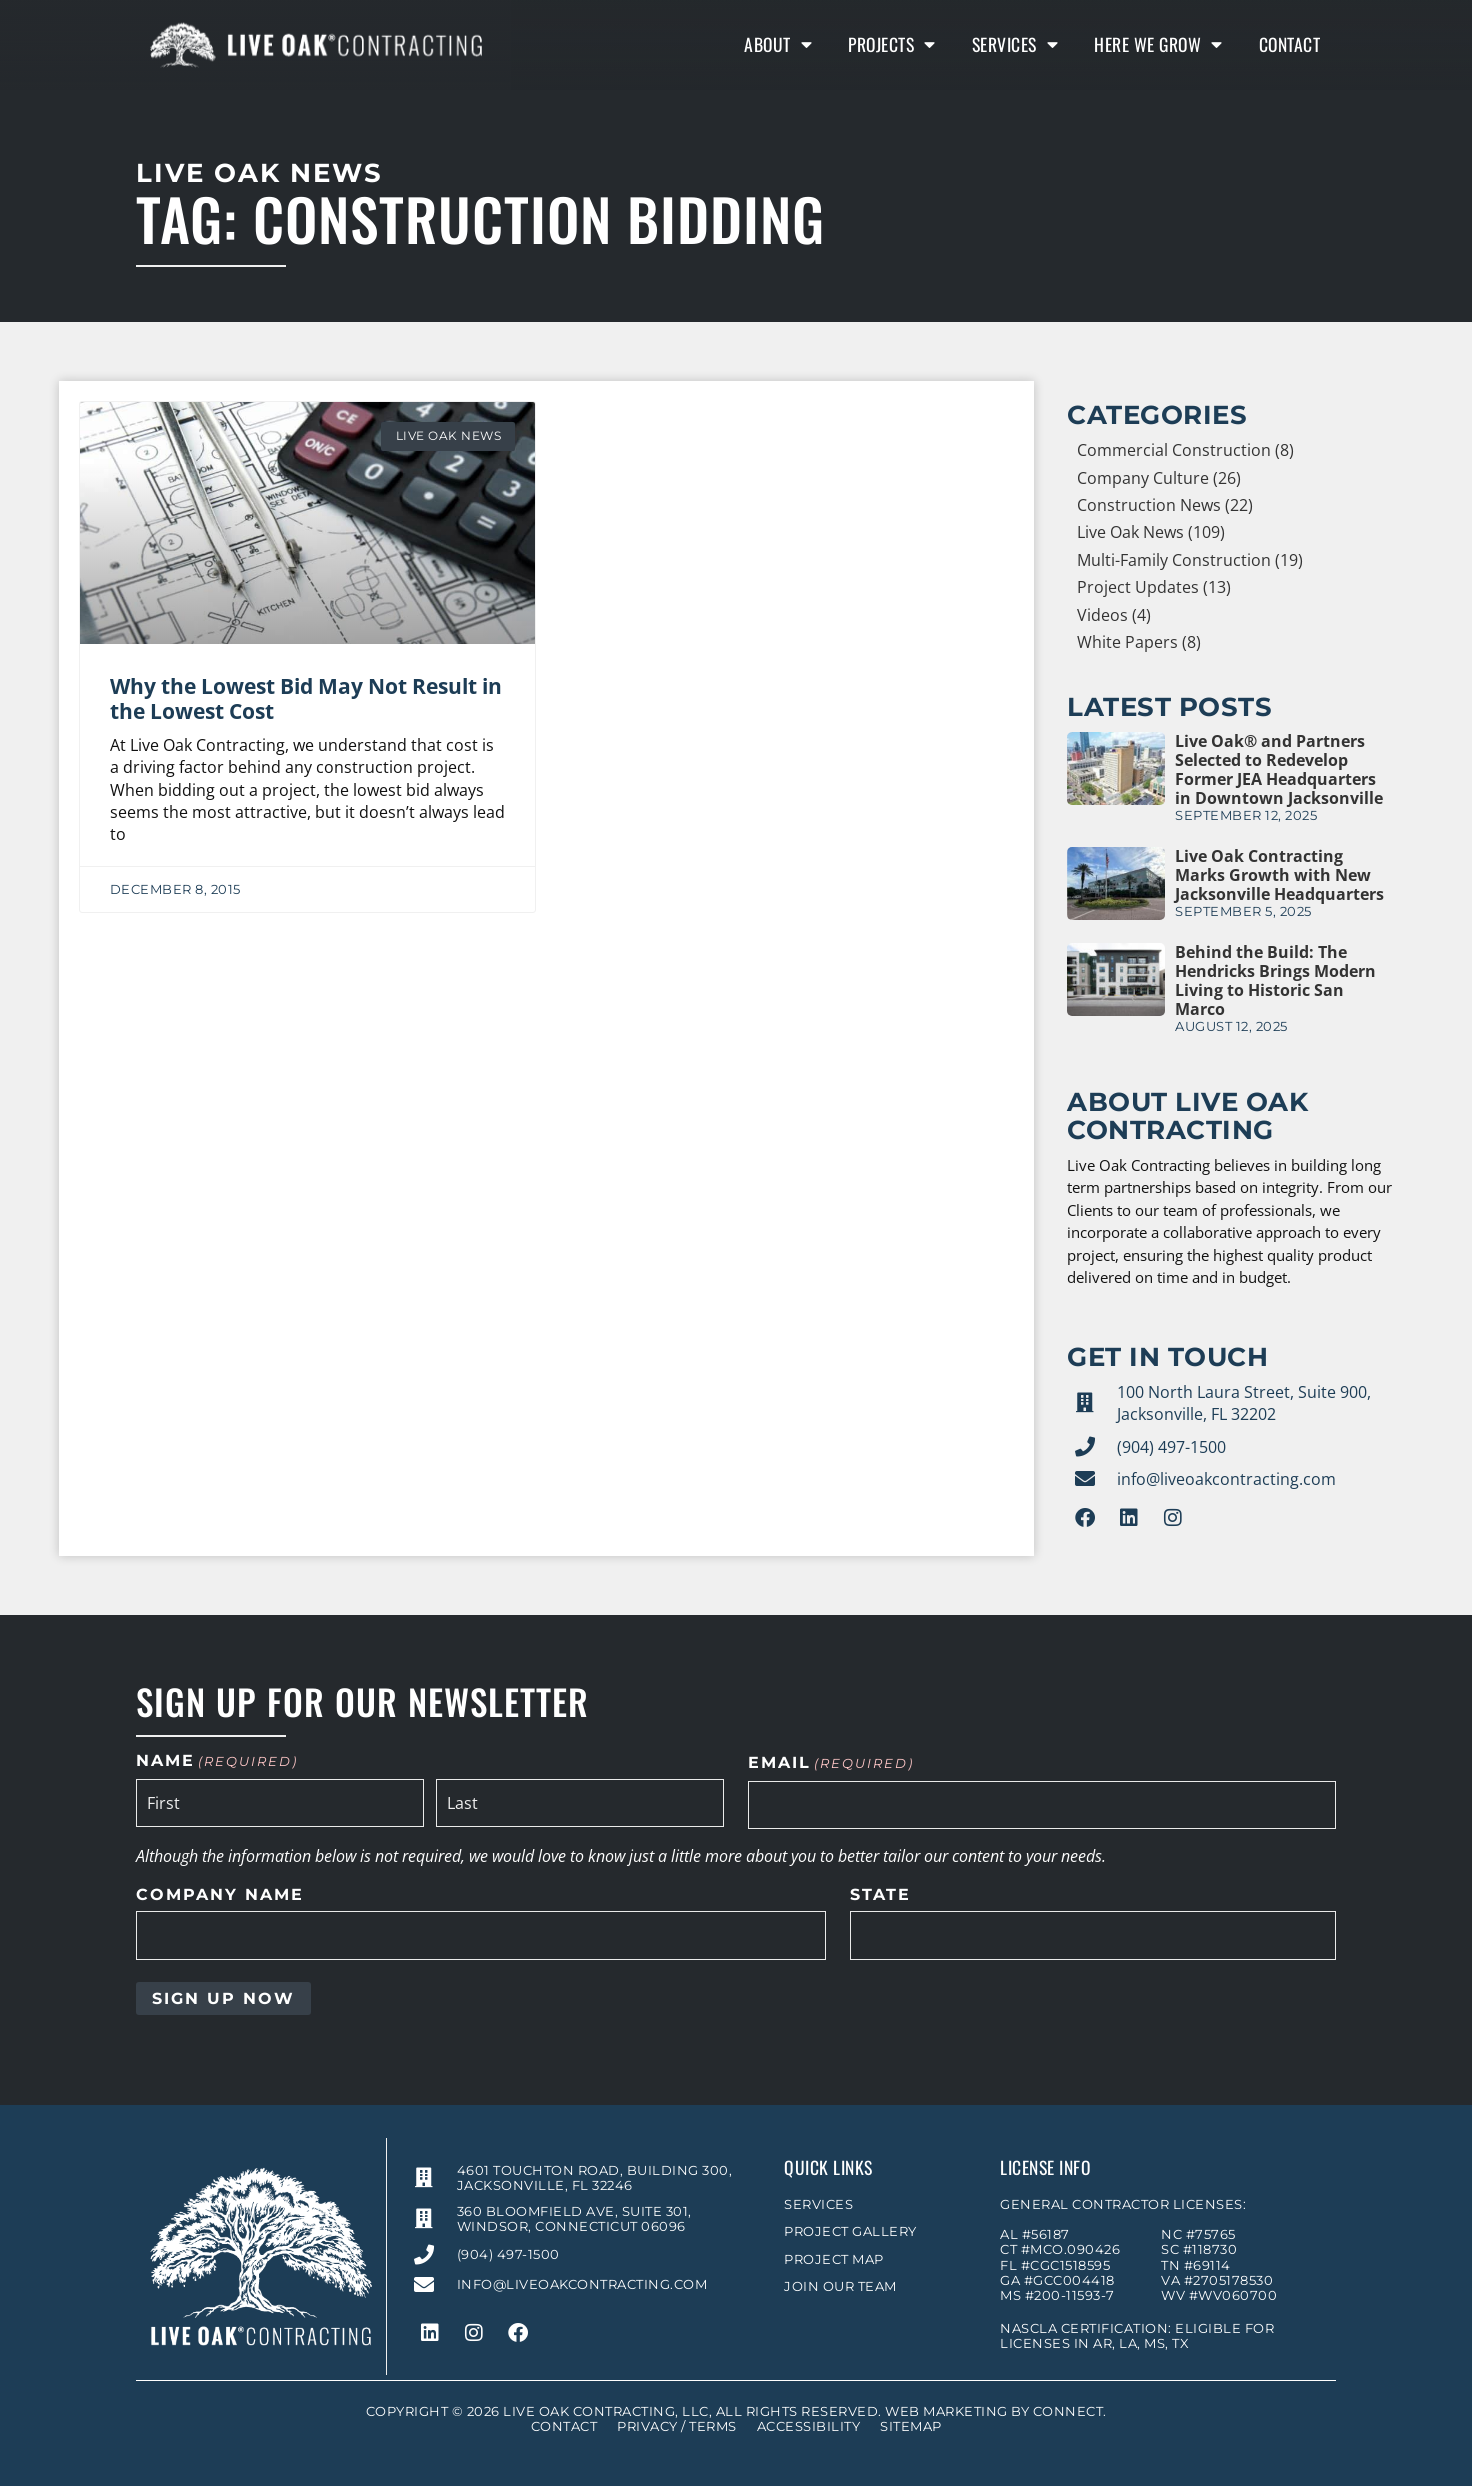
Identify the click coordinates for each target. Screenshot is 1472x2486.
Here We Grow (1158, 44)
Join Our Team (840, 2286)
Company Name (220, 1895)
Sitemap (911, 2426)
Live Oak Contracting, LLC (606, 2411)
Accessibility (809, 2426)
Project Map (834, 2259)
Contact (1290, 44)
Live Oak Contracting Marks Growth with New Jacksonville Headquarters (1279, 875)
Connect (1068, 2411)
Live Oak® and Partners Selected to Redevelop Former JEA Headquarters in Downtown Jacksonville (1279, 770)
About (778, 44)
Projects (892, 44)
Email (831, 1763)
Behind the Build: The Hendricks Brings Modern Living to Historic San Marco (1275, 981)
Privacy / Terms (677, 2426)
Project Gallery (850, 2231)
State (880, 1895)
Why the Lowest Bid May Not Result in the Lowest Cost (306, 698)
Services (1015, 44)
